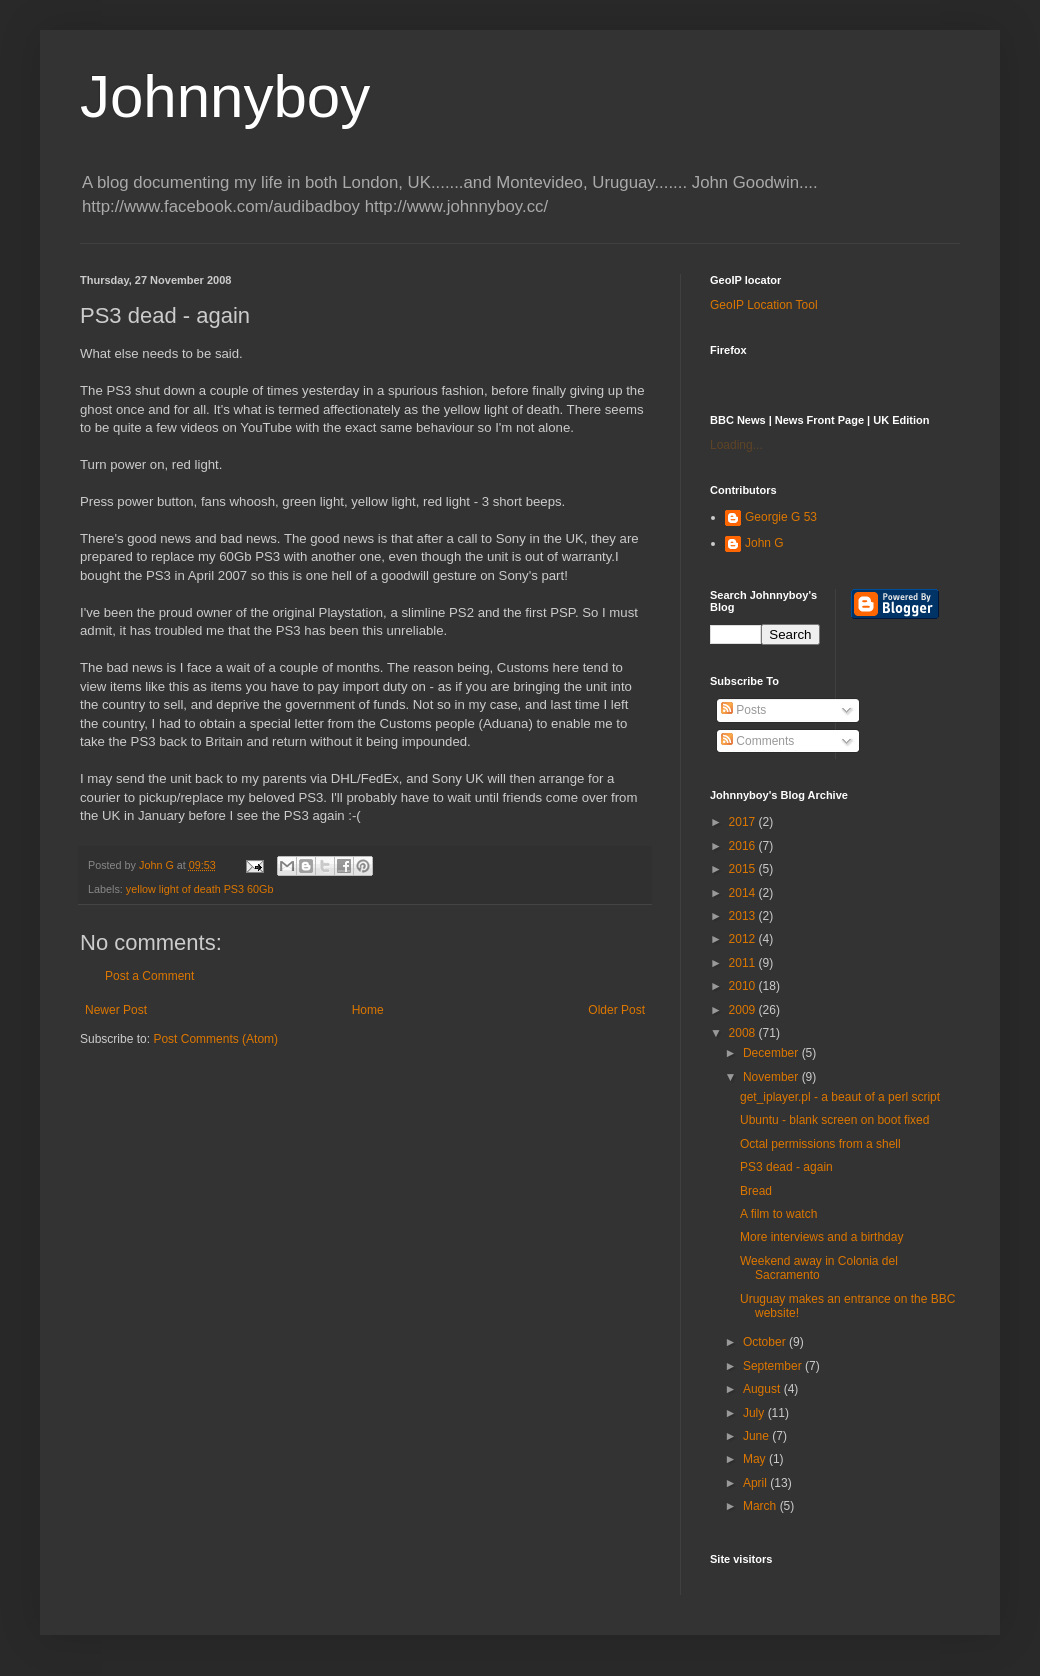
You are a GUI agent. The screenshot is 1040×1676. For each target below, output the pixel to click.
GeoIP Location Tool (764, 305)
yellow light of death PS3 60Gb (200, 889)
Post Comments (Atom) (215, 1039)
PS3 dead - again (786, 1167)
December (772, 1053)
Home (368, 1010)
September (774, 1366)
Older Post (616, 1010)
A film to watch (778, 1214)
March (761, 1506)
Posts (743, 710)
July (755, 1413)
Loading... (736, 445)
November (772, 1077)
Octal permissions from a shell (820, 1144)
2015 (744, 869)
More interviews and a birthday (821, 1237)
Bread (756, 1191)
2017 (744, 822)
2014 (744, 893)
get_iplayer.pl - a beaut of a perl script (840, 1097)
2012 (744, 939)
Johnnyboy (225, 96)
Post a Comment (149, 976)
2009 (744, 1010)
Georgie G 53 (781, 517)
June (757, 1436)
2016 (744, 846)
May (756, 1459)
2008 (744, 1033)
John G (764, 543)
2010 (744, 986)
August (763, 1389)
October (766, 1342)
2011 (744, 963)
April (756, 1483)
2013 (744, 916)
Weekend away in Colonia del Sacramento (819, 1268)
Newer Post (116, 1010)
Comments (757, 741)
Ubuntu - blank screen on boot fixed (834, 1120)
